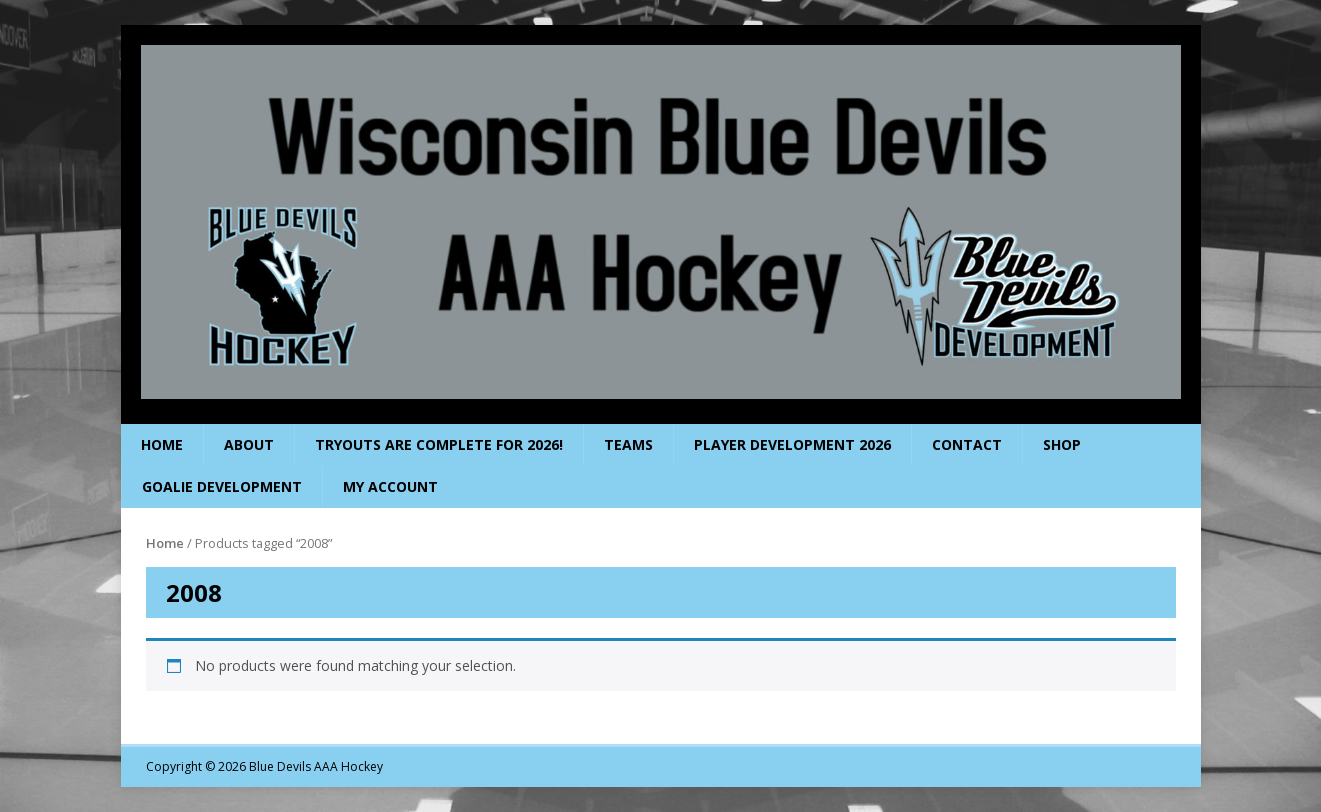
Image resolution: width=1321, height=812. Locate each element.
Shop (1062, 444)
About (249, 444)
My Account (390, 486)
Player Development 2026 (792, 444)
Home (162, 444)
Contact (967, 444)
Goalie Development (222, 486)
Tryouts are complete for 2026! (439, 444)
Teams (628, 444)
